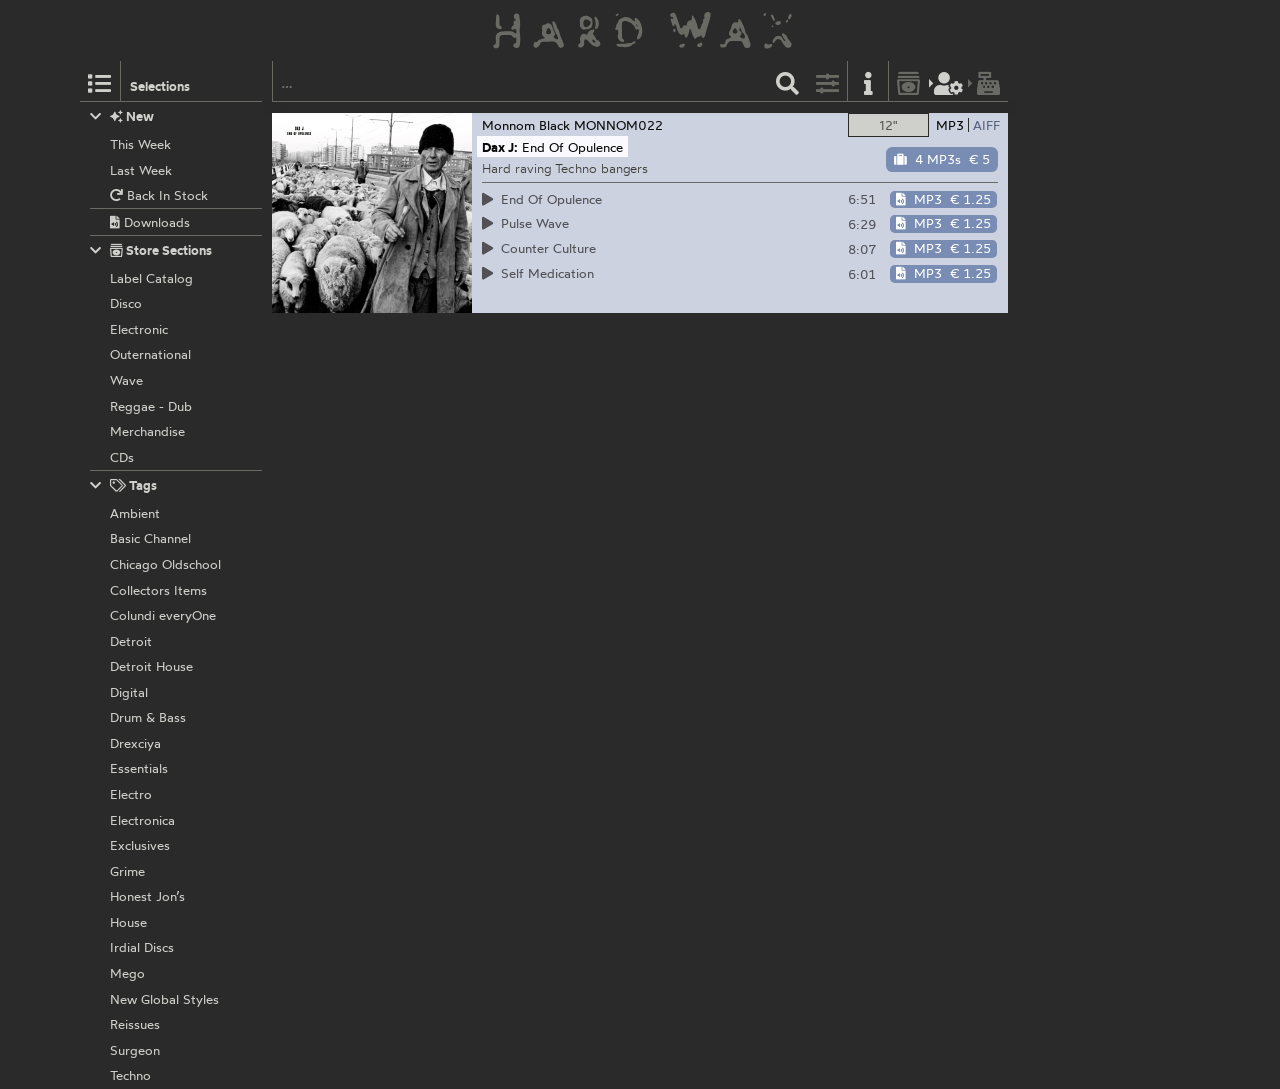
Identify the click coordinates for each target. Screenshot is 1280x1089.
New (122, 116)
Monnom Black (526, 125)
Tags (124, 485)
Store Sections (151, 250)
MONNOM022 (618, 125)
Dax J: (500, 147)
